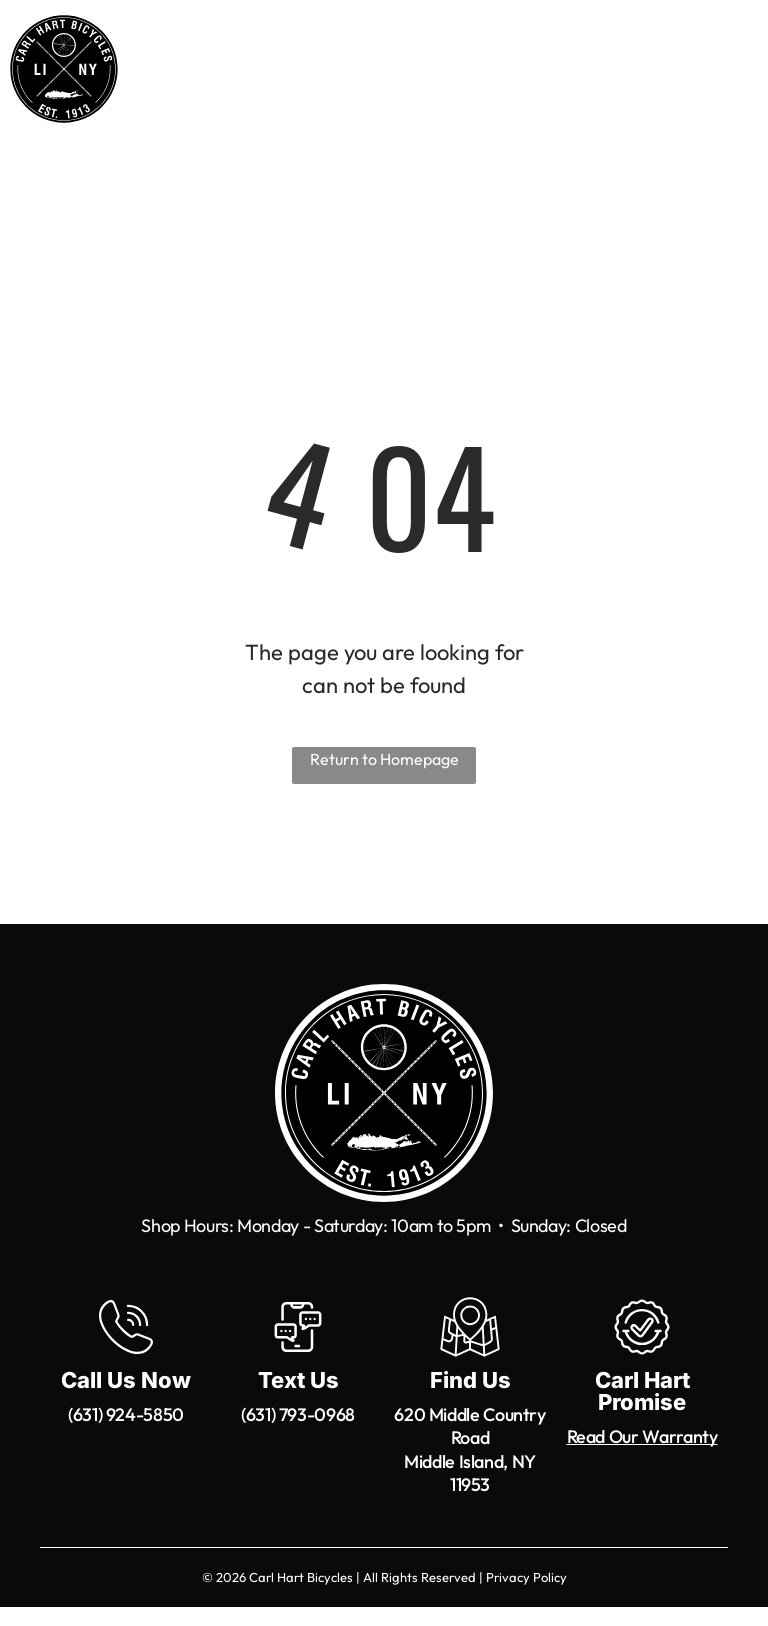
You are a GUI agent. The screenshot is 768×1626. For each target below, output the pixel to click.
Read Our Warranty (642, 1436)
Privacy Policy (526, 1577)
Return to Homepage (384, 759)
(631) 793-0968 (298, 1414)
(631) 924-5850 (126, 1414)
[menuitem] (299, 81)
